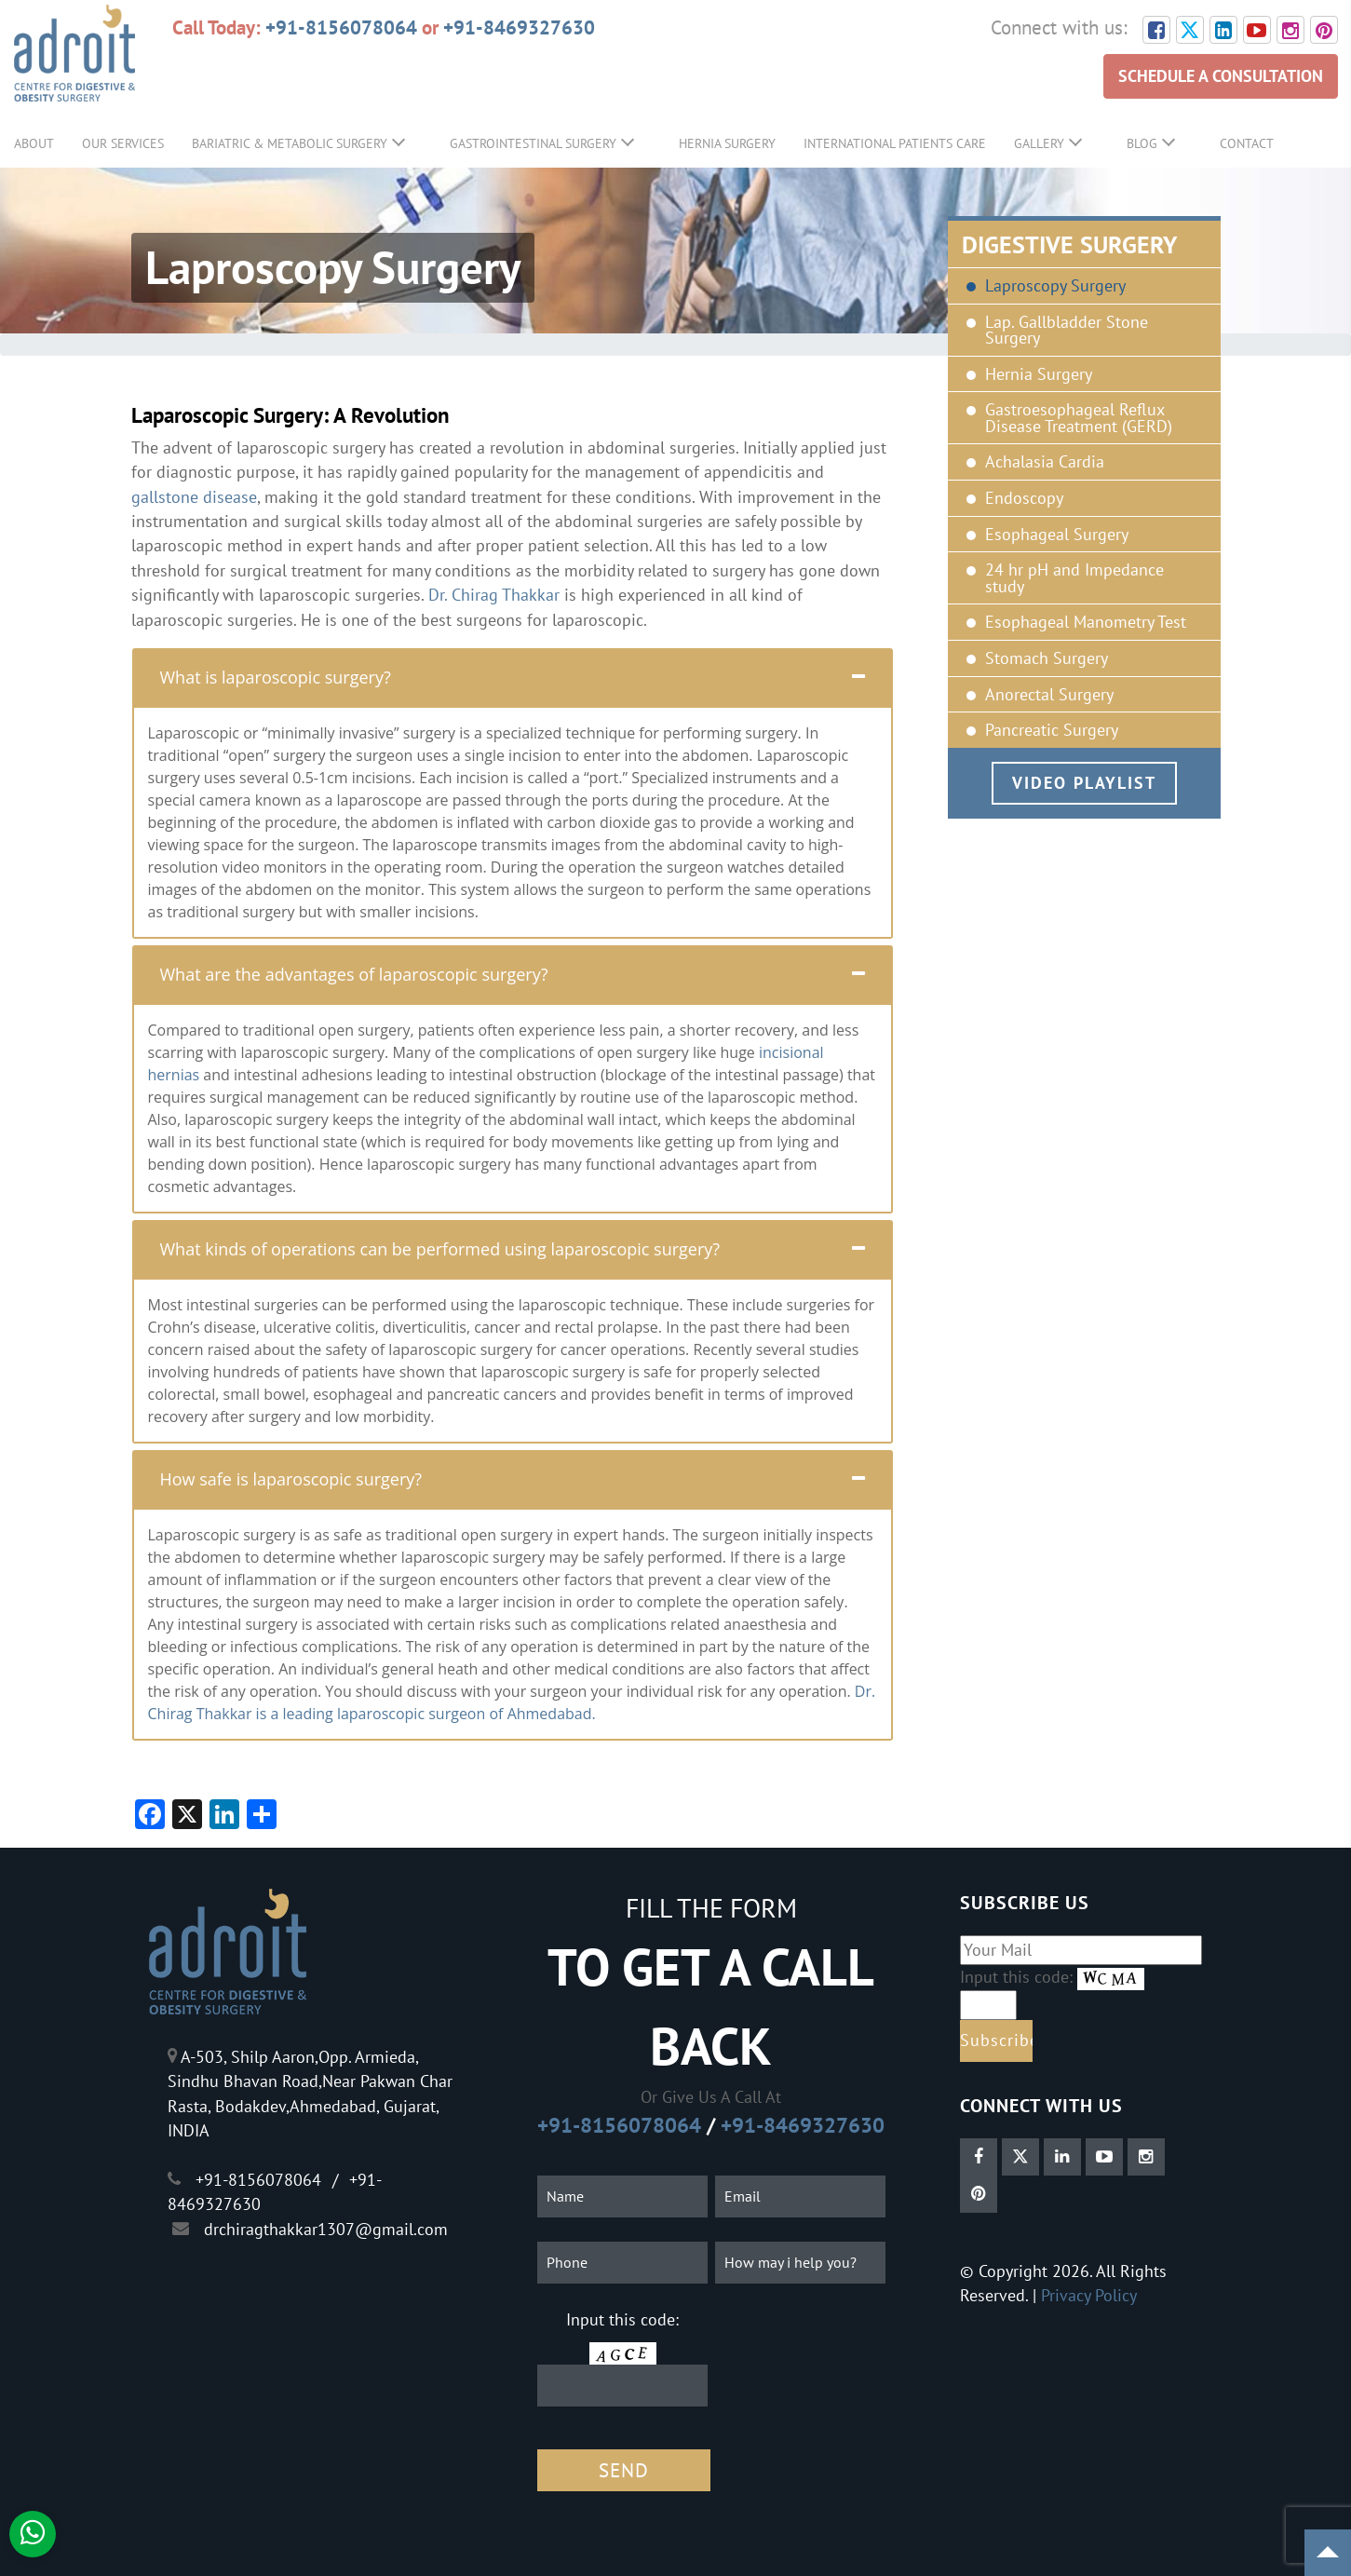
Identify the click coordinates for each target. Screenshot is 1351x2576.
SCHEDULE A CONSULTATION (1220, 76)
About (34, 143)
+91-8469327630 (519, 27)
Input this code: (622, 2319)
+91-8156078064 (341, 27)
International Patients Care (895, 143)
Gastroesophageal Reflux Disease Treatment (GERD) (1078, 417)
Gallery (1039, 143)
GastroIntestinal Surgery (533, 143)
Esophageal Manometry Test (1085, 622)
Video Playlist (1084, 782)
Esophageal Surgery (1056, 534)
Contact (1247, 143)
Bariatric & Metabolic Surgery (289, 143)
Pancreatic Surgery (1051, 730)
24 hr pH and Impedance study (1074, 578)
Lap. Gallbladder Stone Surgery (1066, 330)
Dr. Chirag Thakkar (494, 594)
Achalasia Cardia (1044, 462)
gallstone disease (194, 497)
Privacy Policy (1089, 2295)
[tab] (512, 677)
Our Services (123, 143)
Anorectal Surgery (1049, 694)
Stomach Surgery (1046, 658)
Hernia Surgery (727, 143)
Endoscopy (1024, 498)
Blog (1142, 143)
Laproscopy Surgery (1055, 286)
